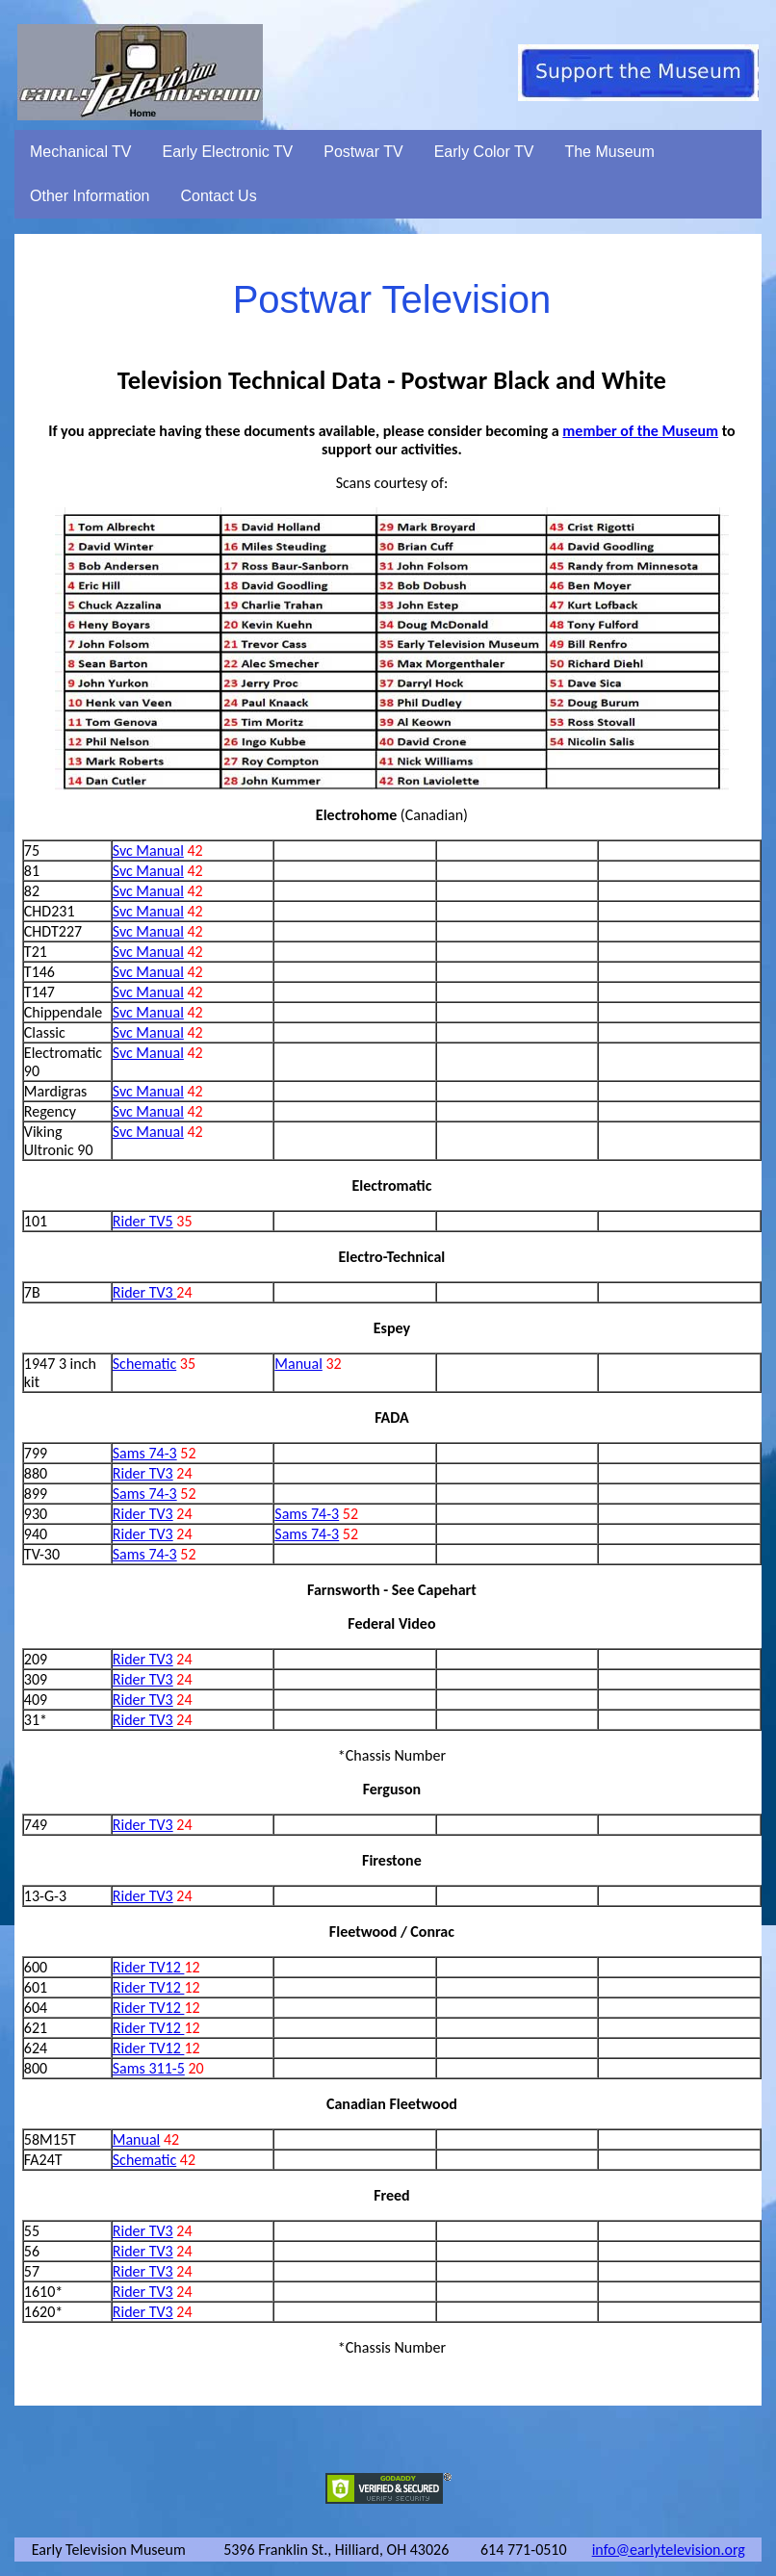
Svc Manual (148, 850)
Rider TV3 (145, 1292)
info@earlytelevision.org (668, 2549)
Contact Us (219, 196)
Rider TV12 (149, 1967)
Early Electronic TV (228, 151)
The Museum (609, 151)
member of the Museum (640, 431)
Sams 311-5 (149, 2068)
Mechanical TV (81, 151)
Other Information (90, 196)
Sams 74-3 (145, 1453)
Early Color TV (484, 151)
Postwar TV (362, 151)
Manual (298, 1363)
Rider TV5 (143, 1221)
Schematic (144, 1363)
